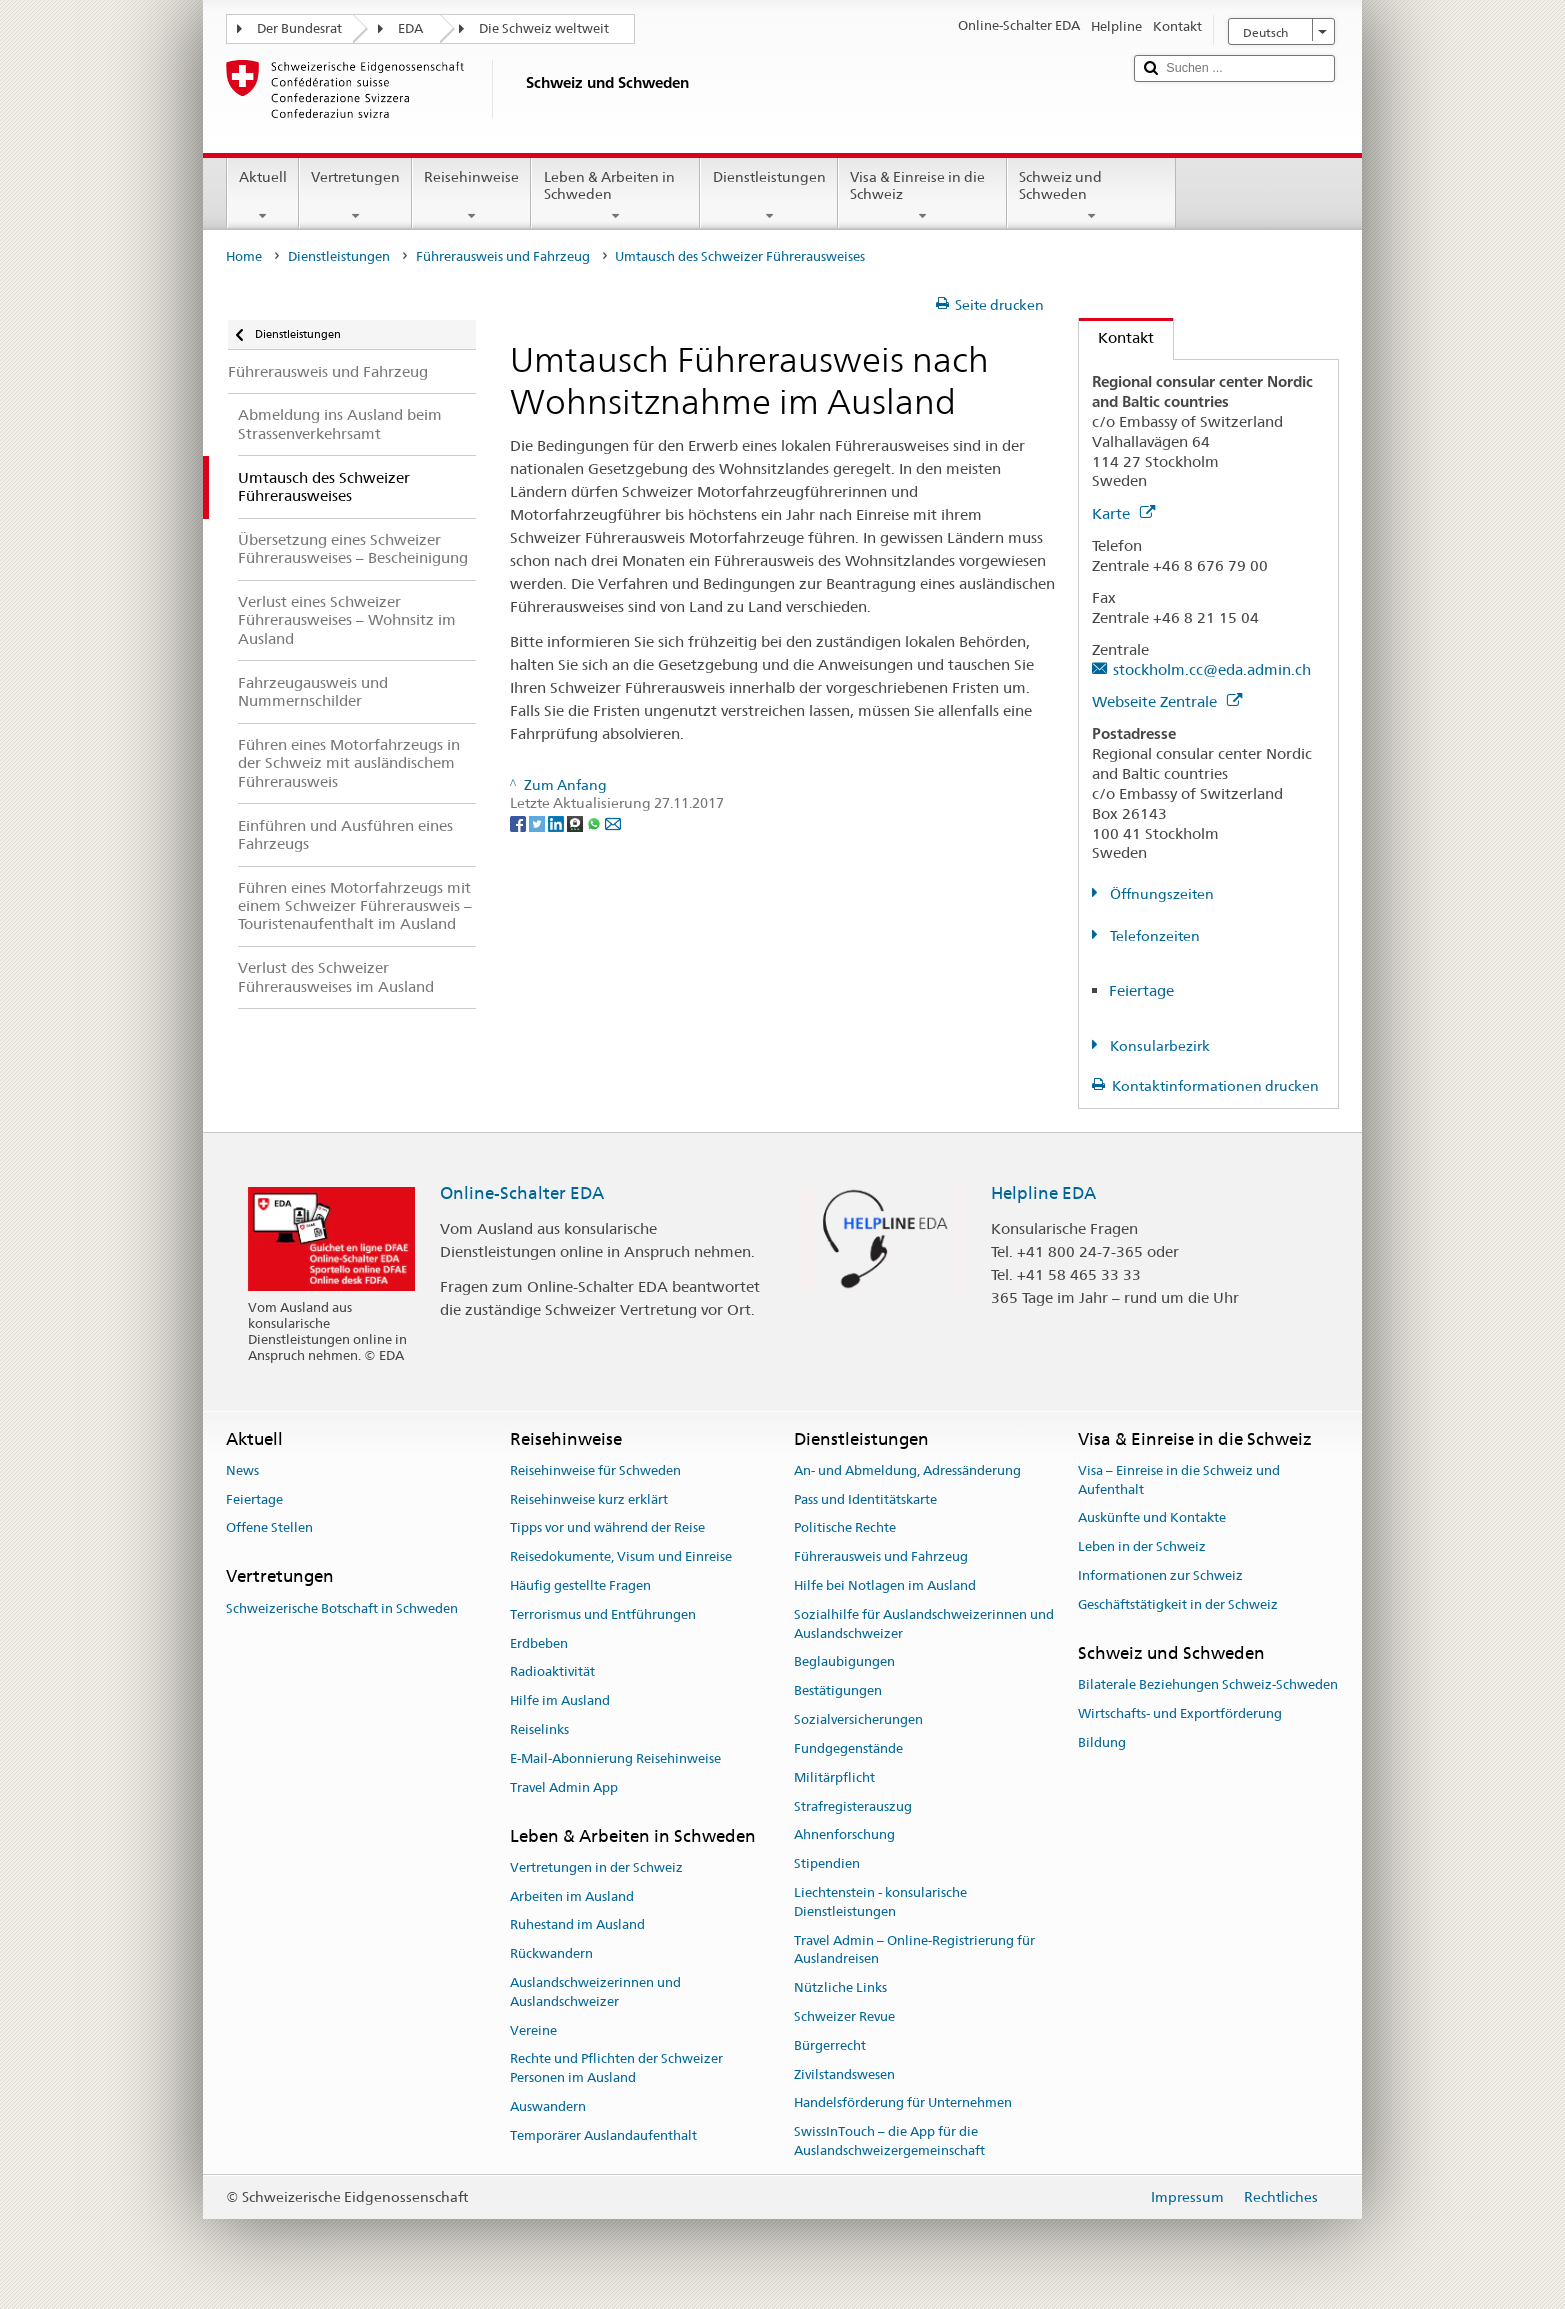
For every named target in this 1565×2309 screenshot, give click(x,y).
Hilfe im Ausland (560, 1701)
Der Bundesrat (299, 28)
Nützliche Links (840, 1987)
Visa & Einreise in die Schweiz (922, 196)
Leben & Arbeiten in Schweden (615, 196)
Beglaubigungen (844, 1662)
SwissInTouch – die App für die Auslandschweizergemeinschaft (889, 2142)
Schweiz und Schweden (1091, 196)
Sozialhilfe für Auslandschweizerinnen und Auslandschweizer (924, 1624)
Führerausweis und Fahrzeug (503, 256)
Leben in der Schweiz (1142, 1546)
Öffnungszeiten (1160, 894)
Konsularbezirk (1158, 1046)
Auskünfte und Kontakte (1152, 1518)
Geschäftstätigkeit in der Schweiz (1178, 1604)
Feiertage (1141, 990)
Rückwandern (551, 1954)
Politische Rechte (845, 1528)
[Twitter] (538, 822)
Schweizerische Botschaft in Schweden (342, 1608)
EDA (410, 28)
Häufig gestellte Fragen (580, 1585)
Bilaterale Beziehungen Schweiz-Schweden (1208, 1684)
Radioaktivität (552, 1672)
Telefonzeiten (1153, 936)
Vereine (533, 2030)
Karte (1123, 513)
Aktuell (263, 196)
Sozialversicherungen (858, 1719)
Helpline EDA (1043, 1193)
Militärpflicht (834, 1777)
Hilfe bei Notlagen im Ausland (885, 1585)
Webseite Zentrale (1167, 701)
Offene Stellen (269, 1528)
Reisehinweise (471, 196)
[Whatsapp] (595, 822)
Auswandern (548, 2106)
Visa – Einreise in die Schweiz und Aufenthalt (1179, 1480)
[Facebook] (519, 822)
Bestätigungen (838, 1691)
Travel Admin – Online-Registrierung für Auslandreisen (914, 1950)
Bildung (1102, 1742)
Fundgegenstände (848, 1748)
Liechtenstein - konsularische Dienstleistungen (880, 1902)
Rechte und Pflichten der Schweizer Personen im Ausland (616, 2069)
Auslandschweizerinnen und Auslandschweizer (595, 1992)
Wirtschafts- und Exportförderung (1180, 1713)
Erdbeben (539, 1643)
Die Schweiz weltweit (544, 28)
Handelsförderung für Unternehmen (903, 2103)
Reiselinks (539, 1729)
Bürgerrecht (830, 2045)
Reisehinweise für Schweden (595, 1470)
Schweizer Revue (844, 2016)
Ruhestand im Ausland (577, 1925)
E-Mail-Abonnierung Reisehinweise (615, 1758)
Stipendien (827, 1863)
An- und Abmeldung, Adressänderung (907, 1470)
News (242, 1470)
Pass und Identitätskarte (865, 1499)
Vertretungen (355, 196)
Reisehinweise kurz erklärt (589, 1499)
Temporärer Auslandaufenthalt (603, 2135)
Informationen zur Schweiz (1160, 1575)
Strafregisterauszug (853, 1806)
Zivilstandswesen (844, 2074)
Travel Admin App (564, 1787)
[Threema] (576, 822)
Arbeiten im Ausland (572, 1896)
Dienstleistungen (768, 196)
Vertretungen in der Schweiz (596, 1867)
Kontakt (1116, 337)
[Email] (613, 822)
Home (244, 256)
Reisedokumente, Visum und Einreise (621, 1556)
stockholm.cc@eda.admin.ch (1212, 669)
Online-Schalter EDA (522, 1193)
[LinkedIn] (557, 822)
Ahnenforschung (844, 1835)
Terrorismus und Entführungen (603, 1614)
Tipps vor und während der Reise (607, 1528)
